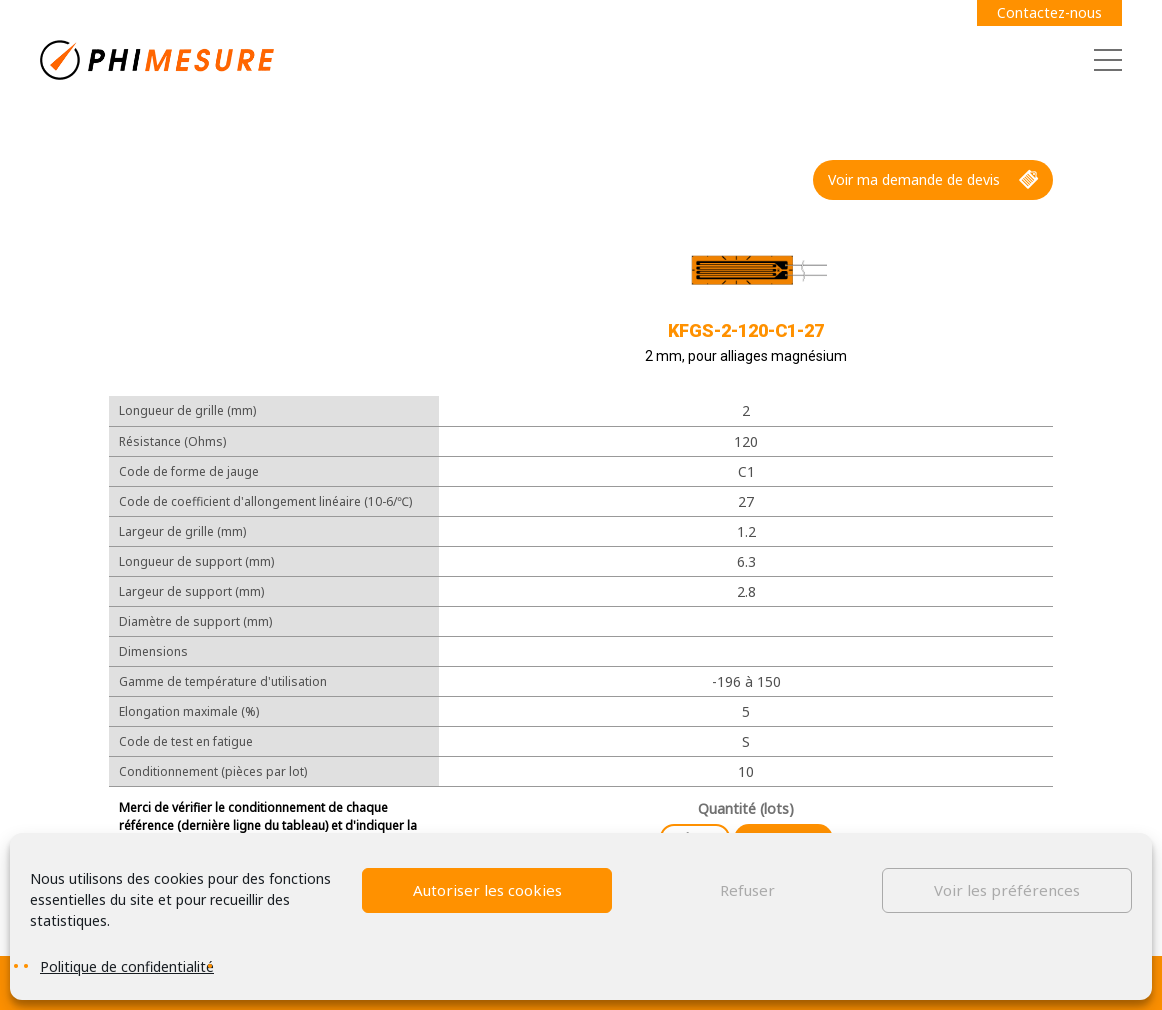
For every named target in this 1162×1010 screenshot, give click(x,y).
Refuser (747, 890)
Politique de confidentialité (127, 966)
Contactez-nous (1049, 12)
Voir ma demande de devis (933, 180)
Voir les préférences (1007, 890)
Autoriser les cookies (487, 890)
